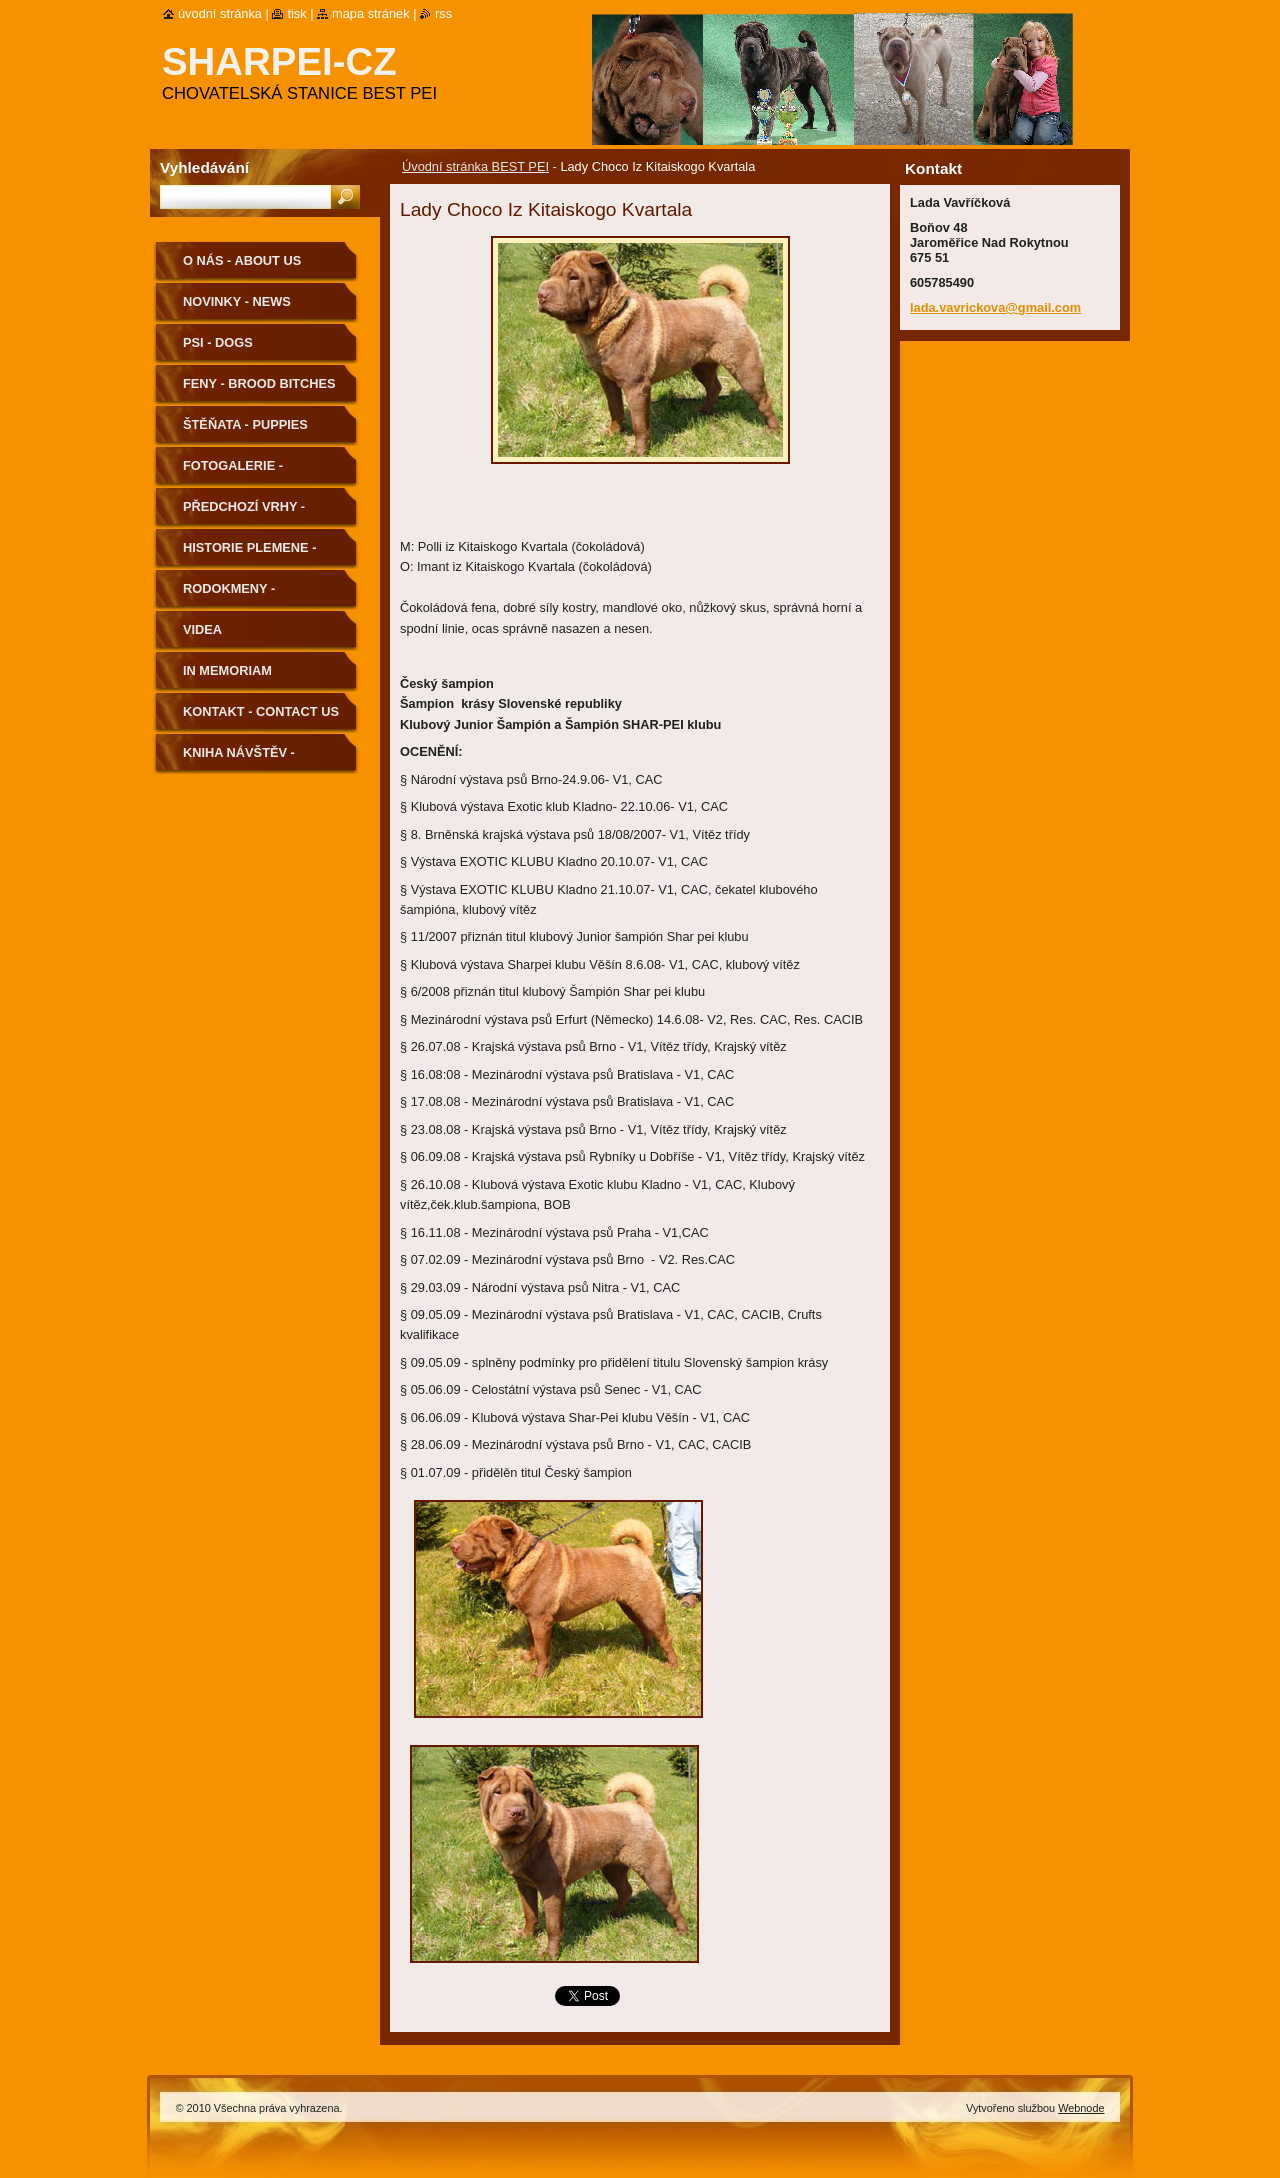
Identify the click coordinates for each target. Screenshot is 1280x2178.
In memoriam (227, 670)
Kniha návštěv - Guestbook (239, 759)
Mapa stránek (371, 13)
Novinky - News (237, 301)
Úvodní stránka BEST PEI (475, 166)
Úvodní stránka (220, 13)
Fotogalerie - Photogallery (236, 472)
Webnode (1081, 2108)
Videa (202, 629)
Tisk (296, 13)
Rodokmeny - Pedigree (229, 595)
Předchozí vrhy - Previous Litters (244, 513)
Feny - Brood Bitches (259, 383)
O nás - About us (242, 260)
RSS (443, 13)
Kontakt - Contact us (261, 711)
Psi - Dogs (218, 342)
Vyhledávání (204, 167)
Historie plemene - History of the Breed (260, 554)
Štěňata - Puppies (245, 424)
